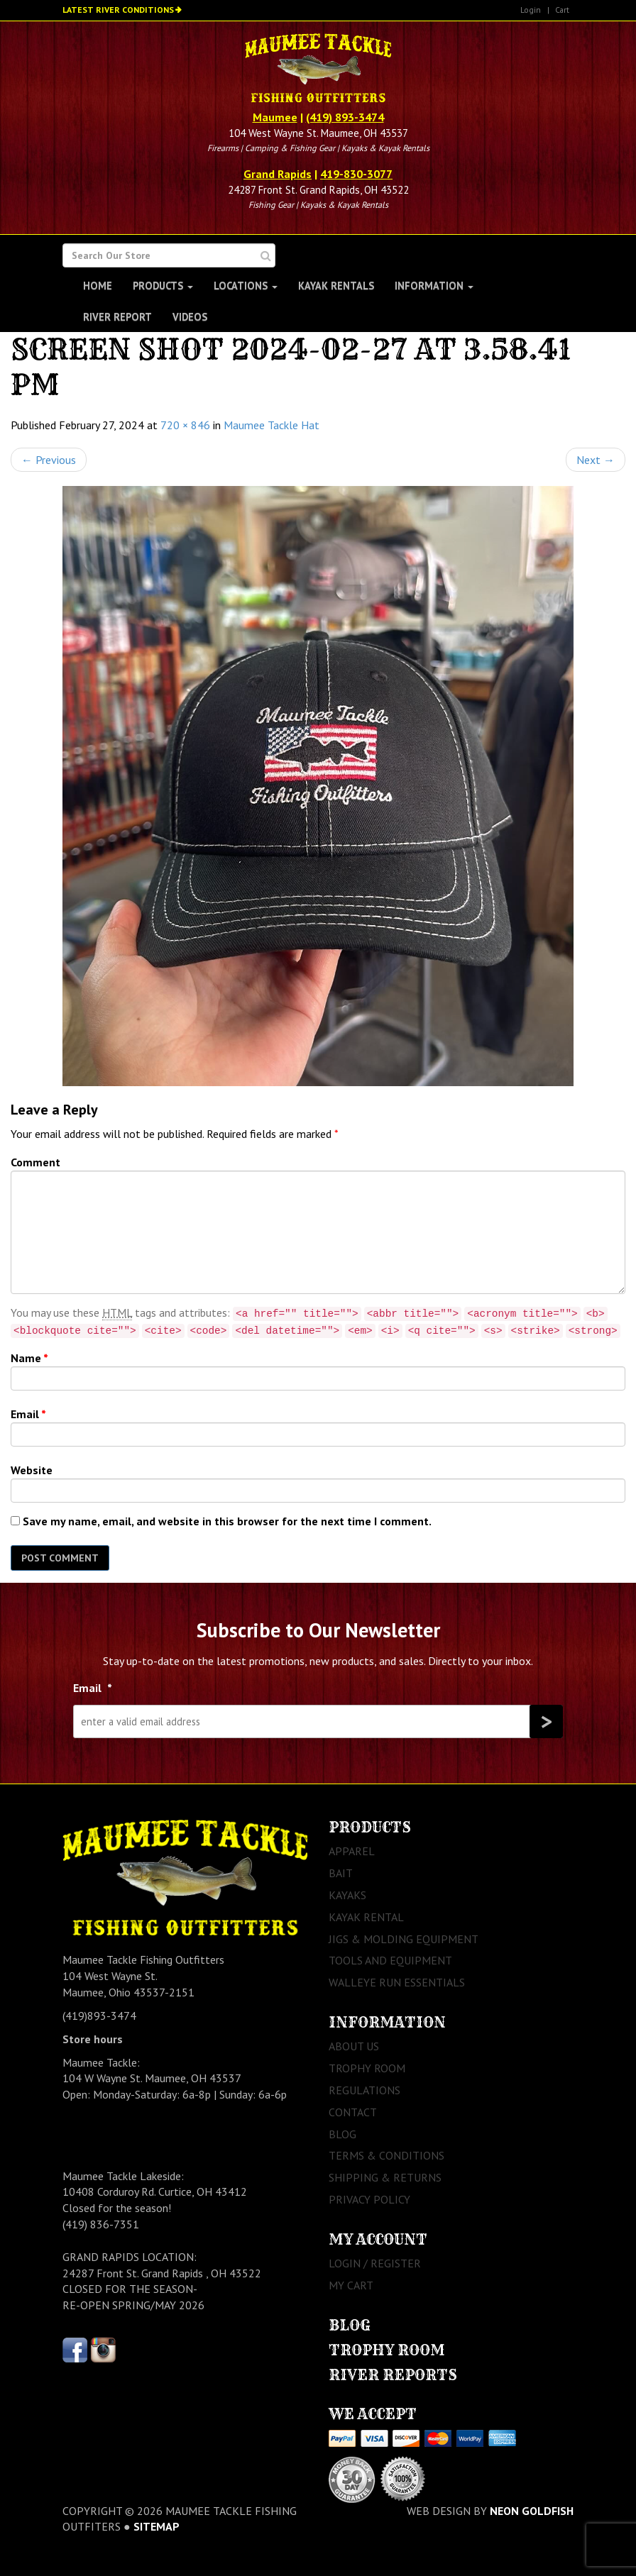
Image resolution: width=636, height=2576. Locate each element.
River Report (117, 317)
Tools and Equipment (390, 1960)
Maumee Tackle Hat (271, 425)
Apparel (352, 1851)
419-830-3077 (356, 174)
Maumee (275, 117)
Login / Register (375, 2263)
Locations (246, 285)
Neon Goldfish (532, 2511)
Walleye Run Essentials (397, 1982)
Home (97, 285)
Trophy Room (367, 2068)
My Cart (351, 2285)
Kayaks (347, 1895)
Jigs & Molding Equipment (403, 1939)
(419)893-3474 (99, 2015)
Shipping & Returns (385, 2177)
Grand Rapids (277, 174)
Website (32, 1470)
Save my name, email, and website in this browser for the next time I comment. (227, 1521)
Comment (35, 1162)
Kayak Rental (366, 1917)
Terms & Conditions (386, 2155)
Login (530, 9)
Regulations (364, 2090)
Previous (48, 460)
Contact (353, 2112)
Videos (189, 317)
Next (595, 460)
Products (163, 285)
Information (434, 285)
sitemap (156, 2526)
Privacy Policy (369, 2199)
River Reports (393, 2375)
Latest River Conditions (118, 9)
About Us (354, 2046)
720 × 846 (185, 425)
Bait (341, 1873)
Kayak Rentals (336, 285)
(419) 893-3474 (345, 117)
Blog (342, 2134)
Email (28, 1414)
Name (29, 1358)
